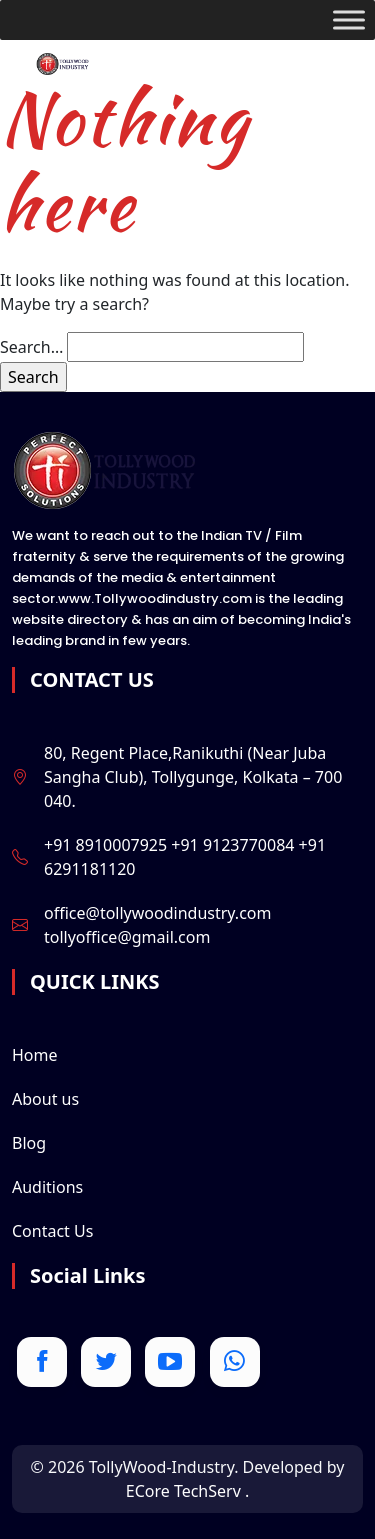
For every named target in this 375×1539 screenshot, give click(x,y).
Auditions (47, 1187)
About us (45, 1099)
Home (35, 1055)
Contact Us (52, 1231)
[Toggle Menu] (349, 19)
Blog (29, 1143)
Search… (31, 347)
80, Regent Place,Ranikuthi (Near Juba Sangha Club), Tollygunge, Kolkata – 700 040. (193, 777)
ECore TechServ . (188, 1491)
